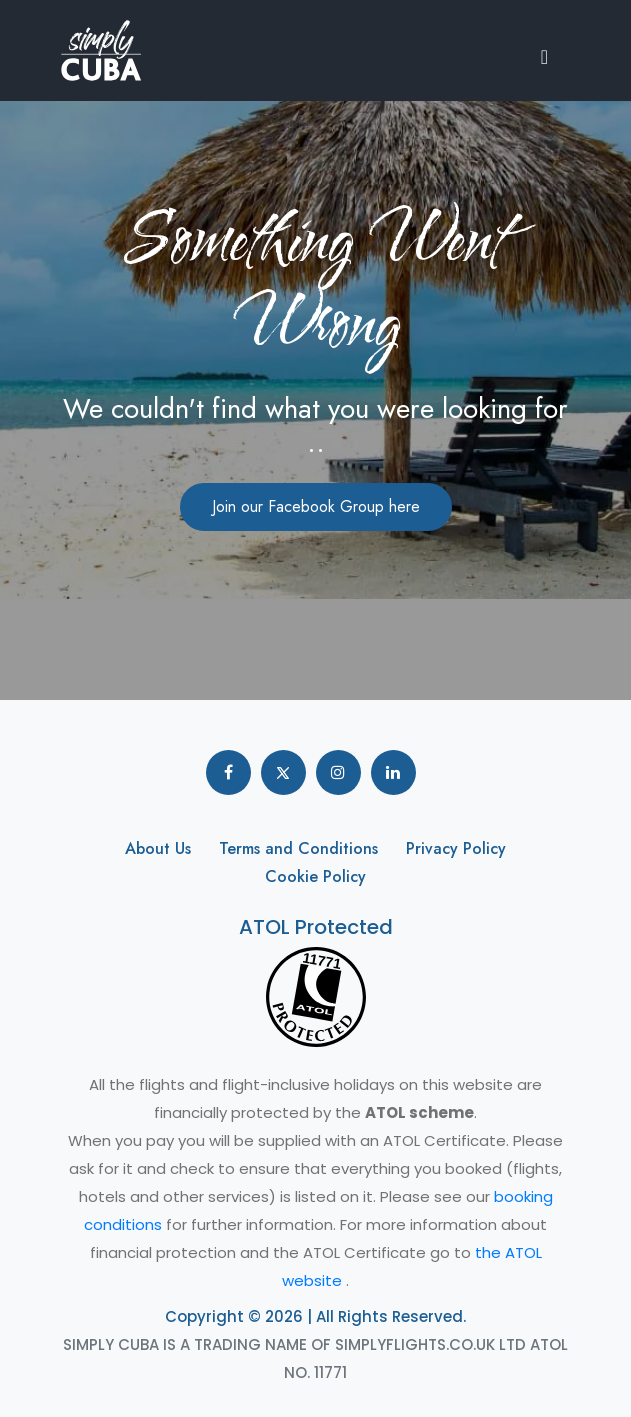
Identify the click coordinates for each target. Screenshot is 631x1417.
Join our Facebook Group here (316, 506)
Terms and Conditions (298, 848)
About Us (158, 848)
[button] (550, 55)
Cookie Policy (315, 876)
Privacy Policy (456, 848)
